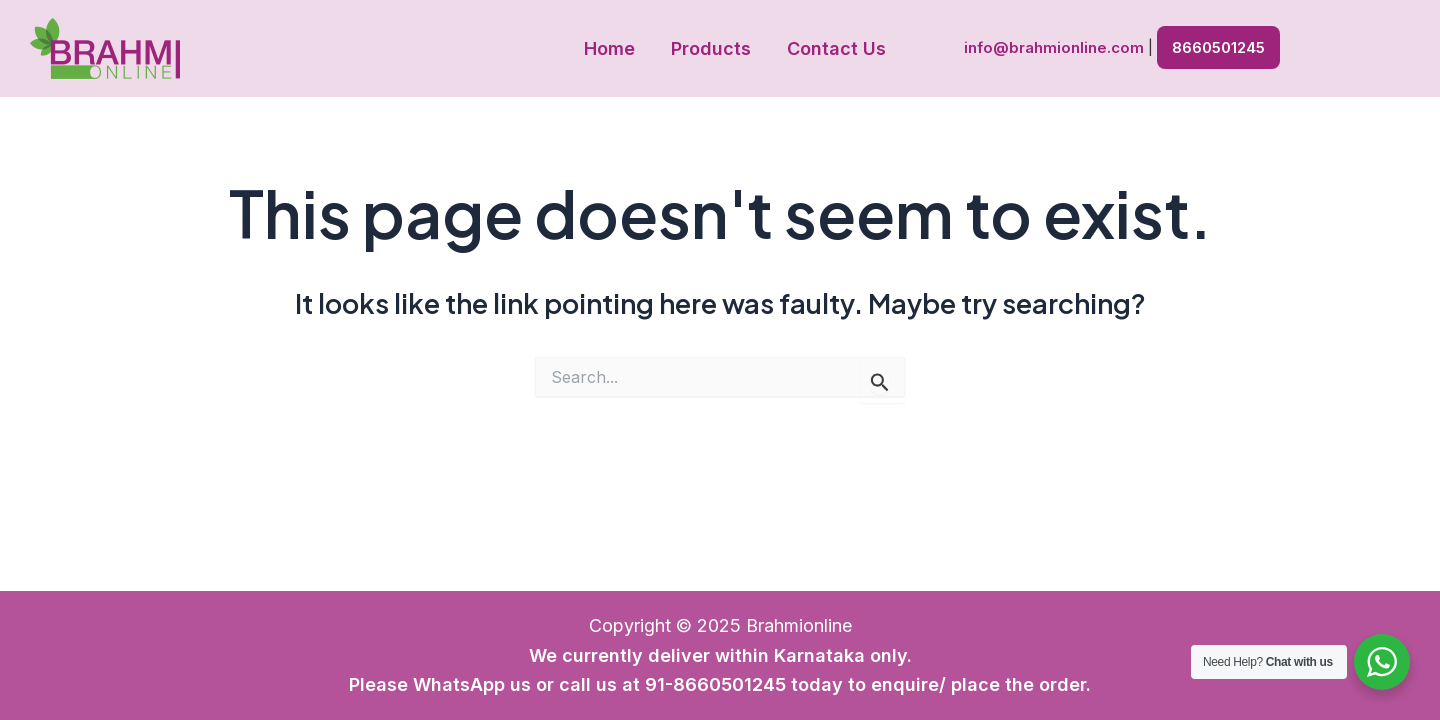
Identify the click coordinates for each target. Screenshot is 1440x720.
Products (711, 48)
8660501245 (1218, 47)
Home (609, 48)
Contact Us (836, 48)
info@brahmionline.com (1054, 47)
